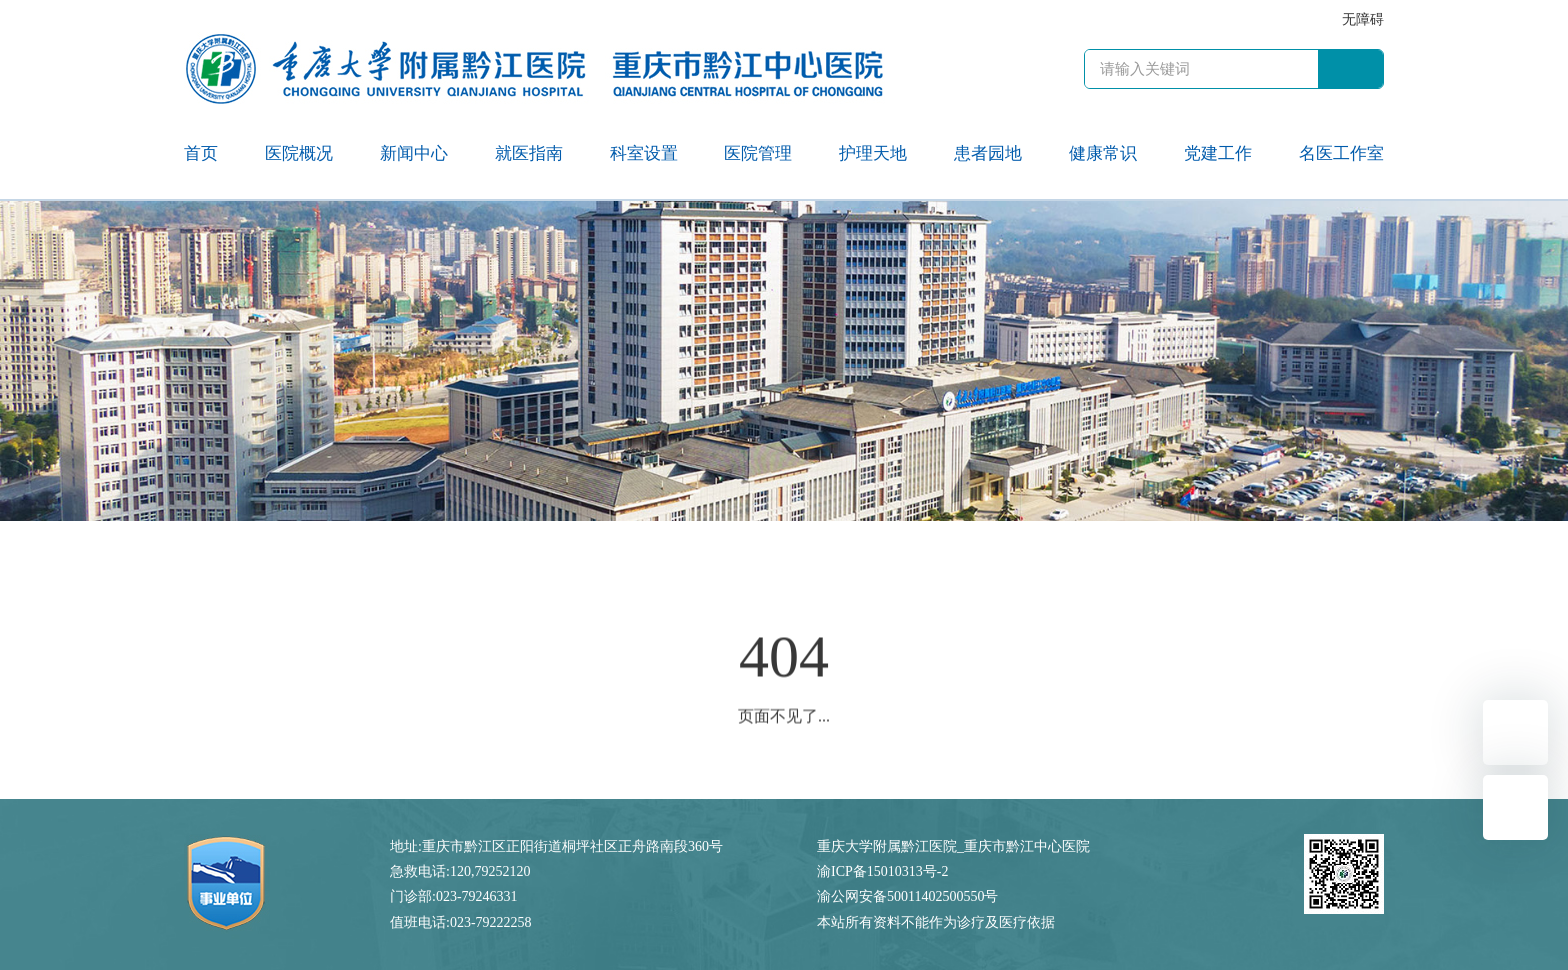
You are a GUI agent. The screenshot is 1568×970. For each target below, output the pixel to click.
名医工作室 (1341, 153)
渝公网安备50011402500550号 (907, 896)
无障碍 (1363, 19)
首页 (201, 153)
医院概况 (299, 153)
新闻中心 (414, 153)
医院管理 (758, 153)
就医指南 (529, 153)
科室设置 (644, 153)
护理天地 (873, 153)
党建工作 (1218, 153)
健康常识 (1103, 153)
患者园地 (988, 153)
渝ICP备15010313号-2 (882, 871)
